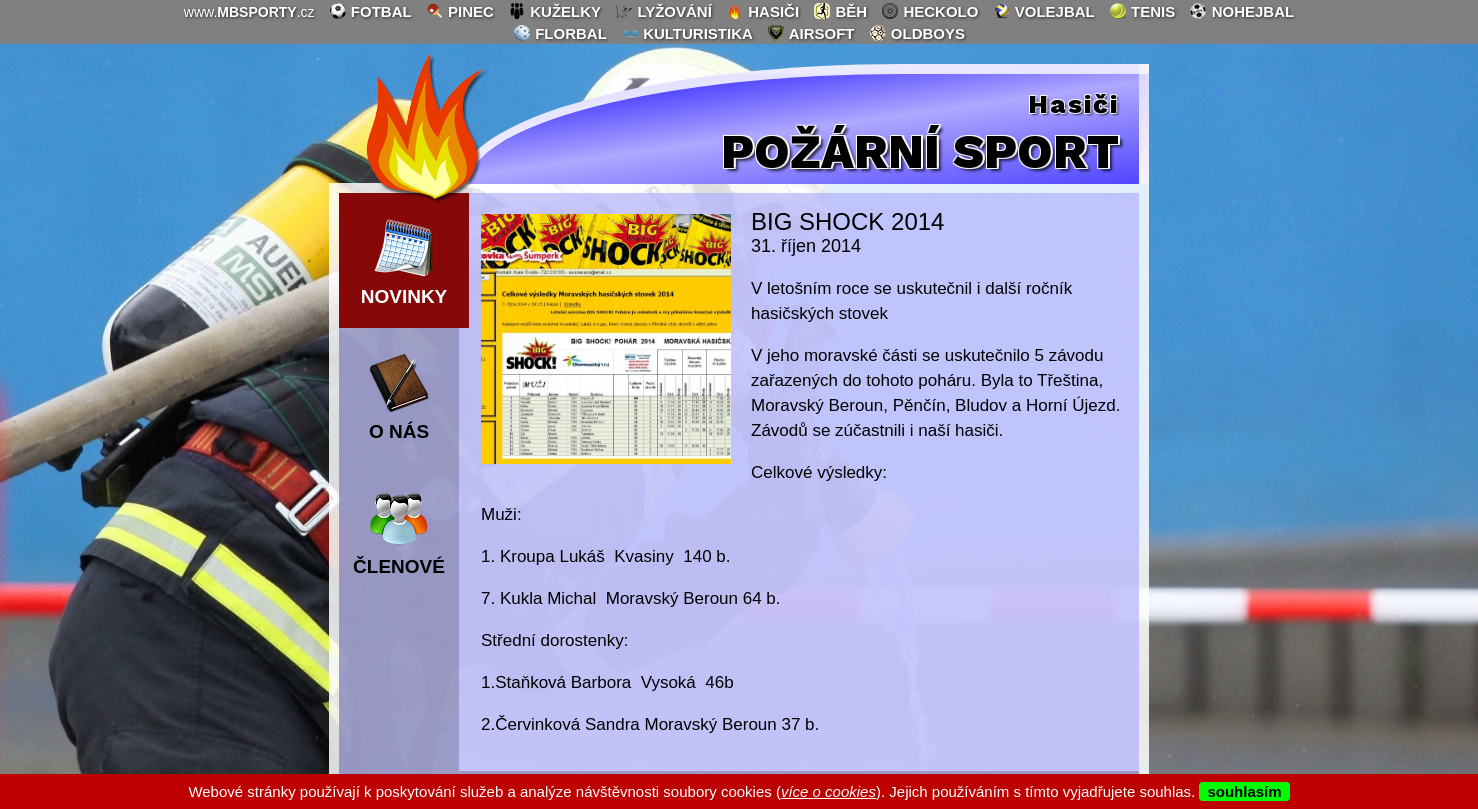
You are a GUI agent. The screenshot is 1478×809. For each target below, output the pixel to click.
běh (840, 11)
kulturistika (687, 33)
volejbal (1044, 11)
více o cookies (828, 791)
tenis (1142, 11)
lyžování (663, 11)
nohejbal (1241, 11)
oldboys (917, 33)
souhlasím (1244, 791)
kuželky (554, 11)
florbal (560, 33)
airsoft (810, 33)
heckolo (929, 11)
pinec (460, 11)
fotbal (370, 11)
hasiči (762, 11)
